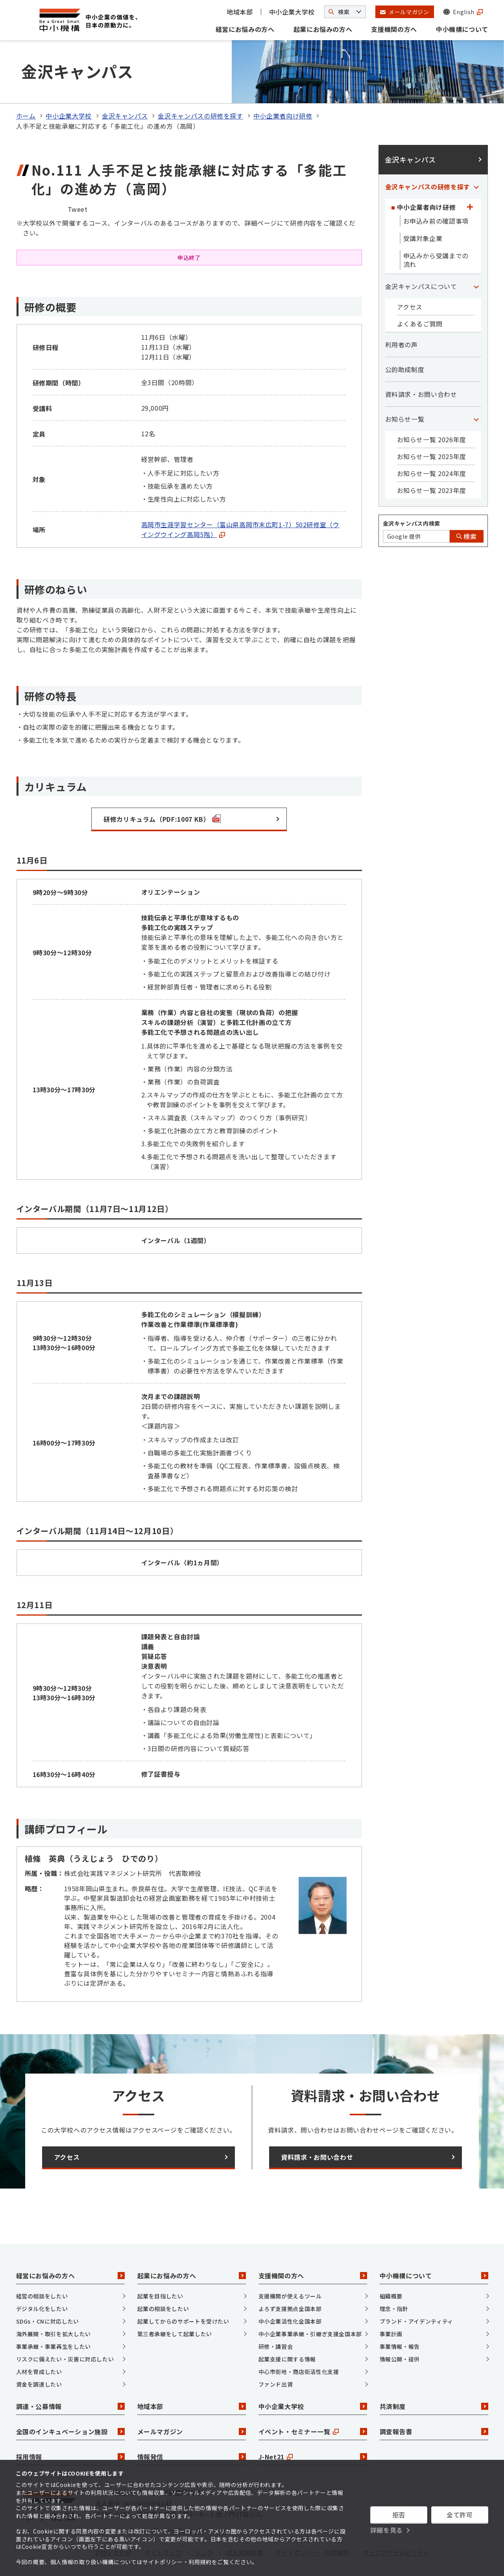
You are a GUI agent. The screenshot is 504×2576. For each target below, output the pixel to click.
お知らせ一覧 (405, 419)
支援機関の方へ (394, 29)
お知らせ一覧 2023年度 (431, 490)
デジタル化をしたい (42, 2309)
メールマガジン (191, 2431)
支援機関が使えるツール (290, 2296)
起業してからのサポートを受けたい (183, 2321)
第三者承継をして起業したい (174, 2334)
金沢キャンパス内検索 (411, 523)
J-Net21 (312, 2456)
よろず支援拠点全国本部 (290, 2309)
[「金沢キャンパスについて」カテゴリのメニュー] (476, 286)
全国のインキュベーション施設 (70, 2431)
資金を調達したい (39, 2384)
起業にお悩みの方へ (323, 29)
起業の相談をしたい (163, 2309)
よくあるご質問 (420, 323)
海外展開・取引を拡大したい (53, 2334)
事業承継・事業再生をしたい (53, 2346)
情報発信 (191, 2456)
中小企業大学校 (292, 12)
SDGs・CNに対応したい (47, 2321)
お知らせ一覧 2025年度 (431, 456)
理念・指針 (394, 2309)
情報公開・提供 (400, 2359)
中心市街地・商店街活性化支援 (298, 2372)
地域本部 (240, 12)
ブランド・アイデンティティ (416, 2321)
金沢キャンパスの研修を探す (200, 115)
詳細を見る (386, 2530)
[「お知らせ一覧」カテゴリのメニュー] (476, 419)
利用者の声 (401, 344)
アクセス (410, 306)
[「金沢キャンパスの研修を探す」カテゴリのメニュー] (476, 186)
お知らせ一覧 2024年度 (431, 473)
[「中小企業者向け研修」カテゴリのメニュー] (470, 207)
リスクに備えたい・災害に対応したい (65, 2359)
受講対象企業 (423, 238)
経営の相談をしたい (42, 2296)
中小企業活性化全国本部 (290, 2321)
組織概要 (391, 2296)
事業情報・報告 (400, 2346)
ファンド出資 (275, 2384)
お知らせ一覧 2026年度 (431, 439)
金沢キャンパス (125, 115)
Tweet (78, 209)
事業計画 (391, 2334)
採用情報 (70, 2456)
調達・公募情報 (70, 2406)
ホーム (26, 115)
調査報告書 (434, 2431)
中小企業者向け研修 (282, 115)
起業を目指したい (160, 2296)
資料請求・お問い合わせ (421, 394)
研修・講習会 (275, 2346)
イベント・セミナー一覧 (312, 2431)
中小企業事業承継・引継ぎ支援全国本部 (310, 2334)
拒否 (398, 2514)
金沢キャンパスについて (421, 286)
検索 (466, 536)
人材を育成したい (39, 2372)
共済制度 (434, 2406)
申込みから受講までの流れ (436, 260)
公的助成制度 (405, 369)
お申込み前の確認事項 (436, 221)
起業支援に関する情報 (287, 2359)
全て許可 (460, 2514)
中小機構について (462, 29)
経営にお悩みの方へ (245, 29)
